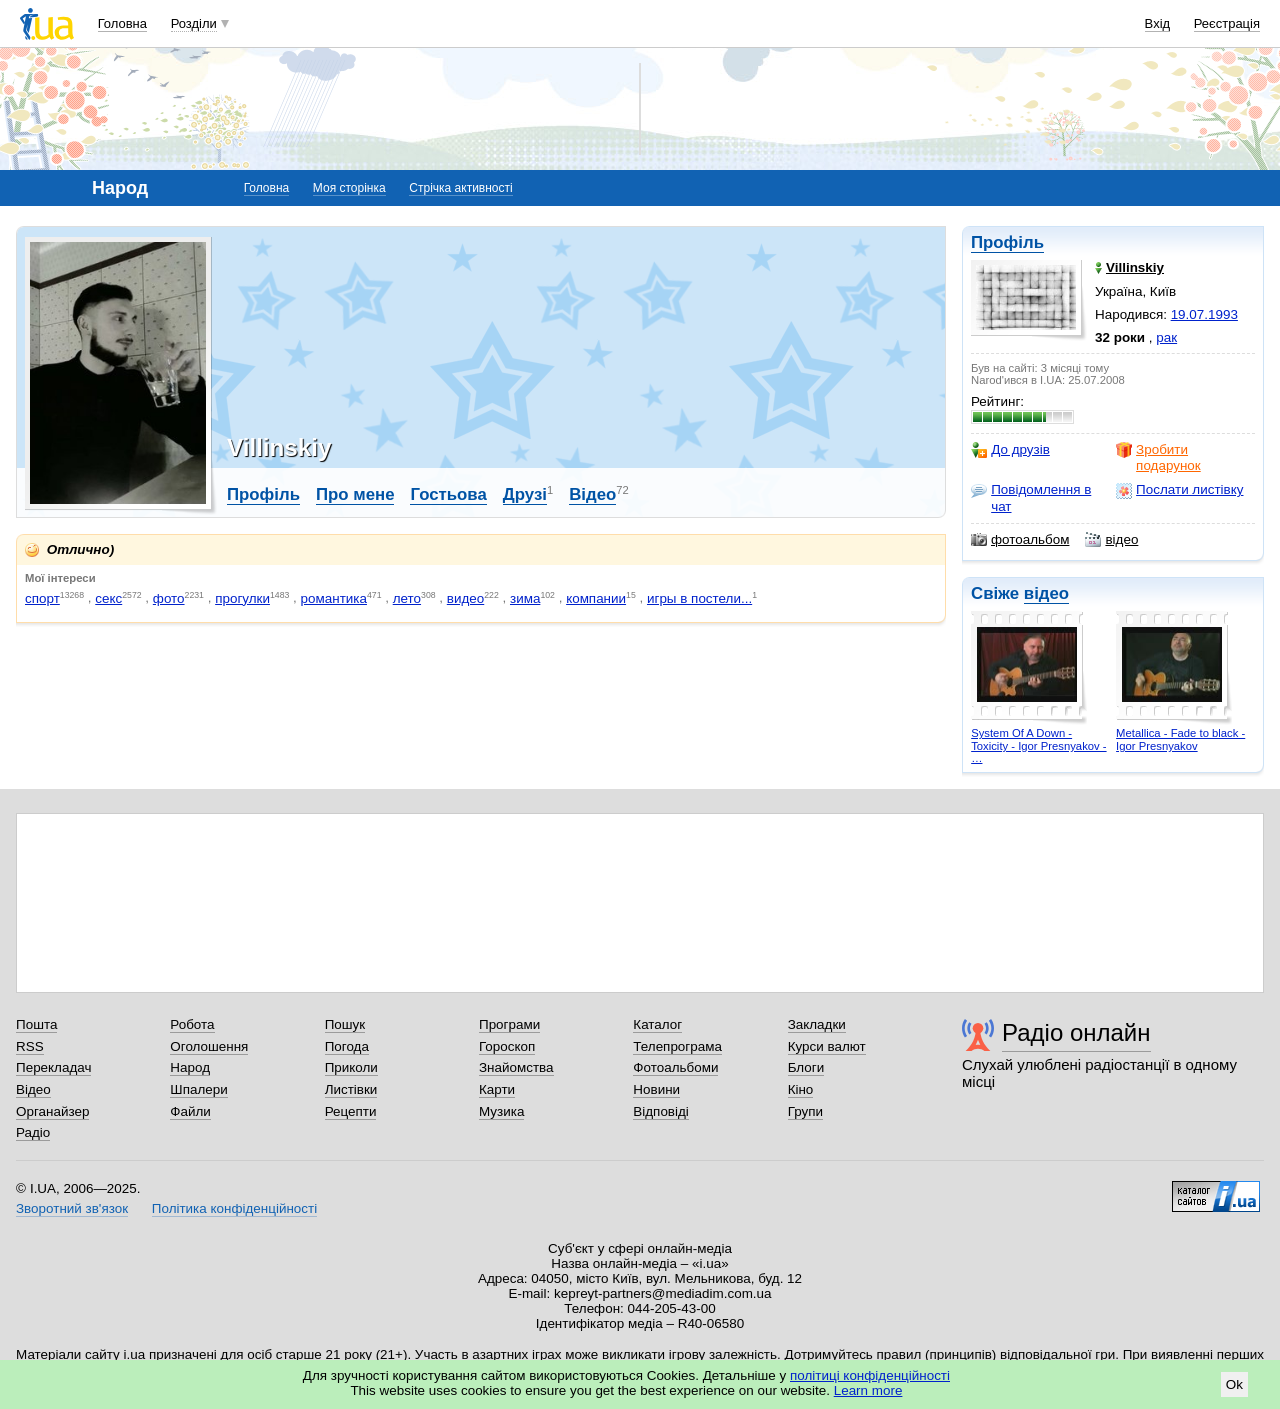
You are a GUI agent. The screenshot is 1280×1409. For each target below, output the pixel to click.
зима (525, 598)
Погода (347, 1046)
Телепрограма (677, 1046)
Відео (592, 494)
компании (596, 598)
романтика (334, 598)
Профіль (1007, 242)
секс (108, 598)
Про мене (355, 494)
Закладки (817, 1024)
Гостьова (448, 494)
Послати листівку (1179, 490)
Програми (509, 1024)
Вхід (1158, 23)
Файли (190, 1111)
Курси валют (827, 1046)
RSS (30, 1046)
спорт (42, 598)
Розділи (194, 23)
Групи (805, 1111)
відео (1111, 540)
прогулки (242, 598)
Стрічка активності (460, 188)
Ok (1234, 1384)
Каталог (657, 1024)
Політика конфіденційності (234, 1208)
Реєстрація (1227, 23)
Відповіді (661, 1111)
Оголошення (209, 1046)
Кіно (801, 1089)
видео (465, 598)
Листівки (351, 1089)
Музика (501, 1111)
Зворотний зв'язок (72, 1208)
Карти (497, 1089)
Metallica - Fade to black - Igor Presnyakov (1180, 739)
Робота (192, 1024)
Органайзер (52, 1111)
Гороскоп (507, 1046)
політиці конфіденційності (870, 1375)
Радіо (33, 1132)
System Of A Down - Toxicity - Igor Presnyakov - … (1038, 745)
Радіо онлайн (1076, 1032)
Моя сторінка (349, 188)
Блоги (806, 1067)
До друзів (1010, 450)
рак (1166, 337)
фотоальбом (1020, 540)
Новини (656, 1089)
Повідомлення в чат (1031, 497)
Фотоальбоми (675, 1067)
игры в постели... (699, 598)
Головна (122, 23)
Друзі (525, 494)
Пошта (36, 1024)
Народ (190, 1067)
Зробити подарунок (1158, 457)
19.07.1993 (1204, 314)
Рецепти (351, 1111)
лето (407, 598)
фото (169, 598)
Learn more (868, 1390)
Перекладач (53, 1067)
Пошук (345, 1024)
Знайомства (516, 1067)
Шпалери (198, 1089)
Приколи (351, 1067)
